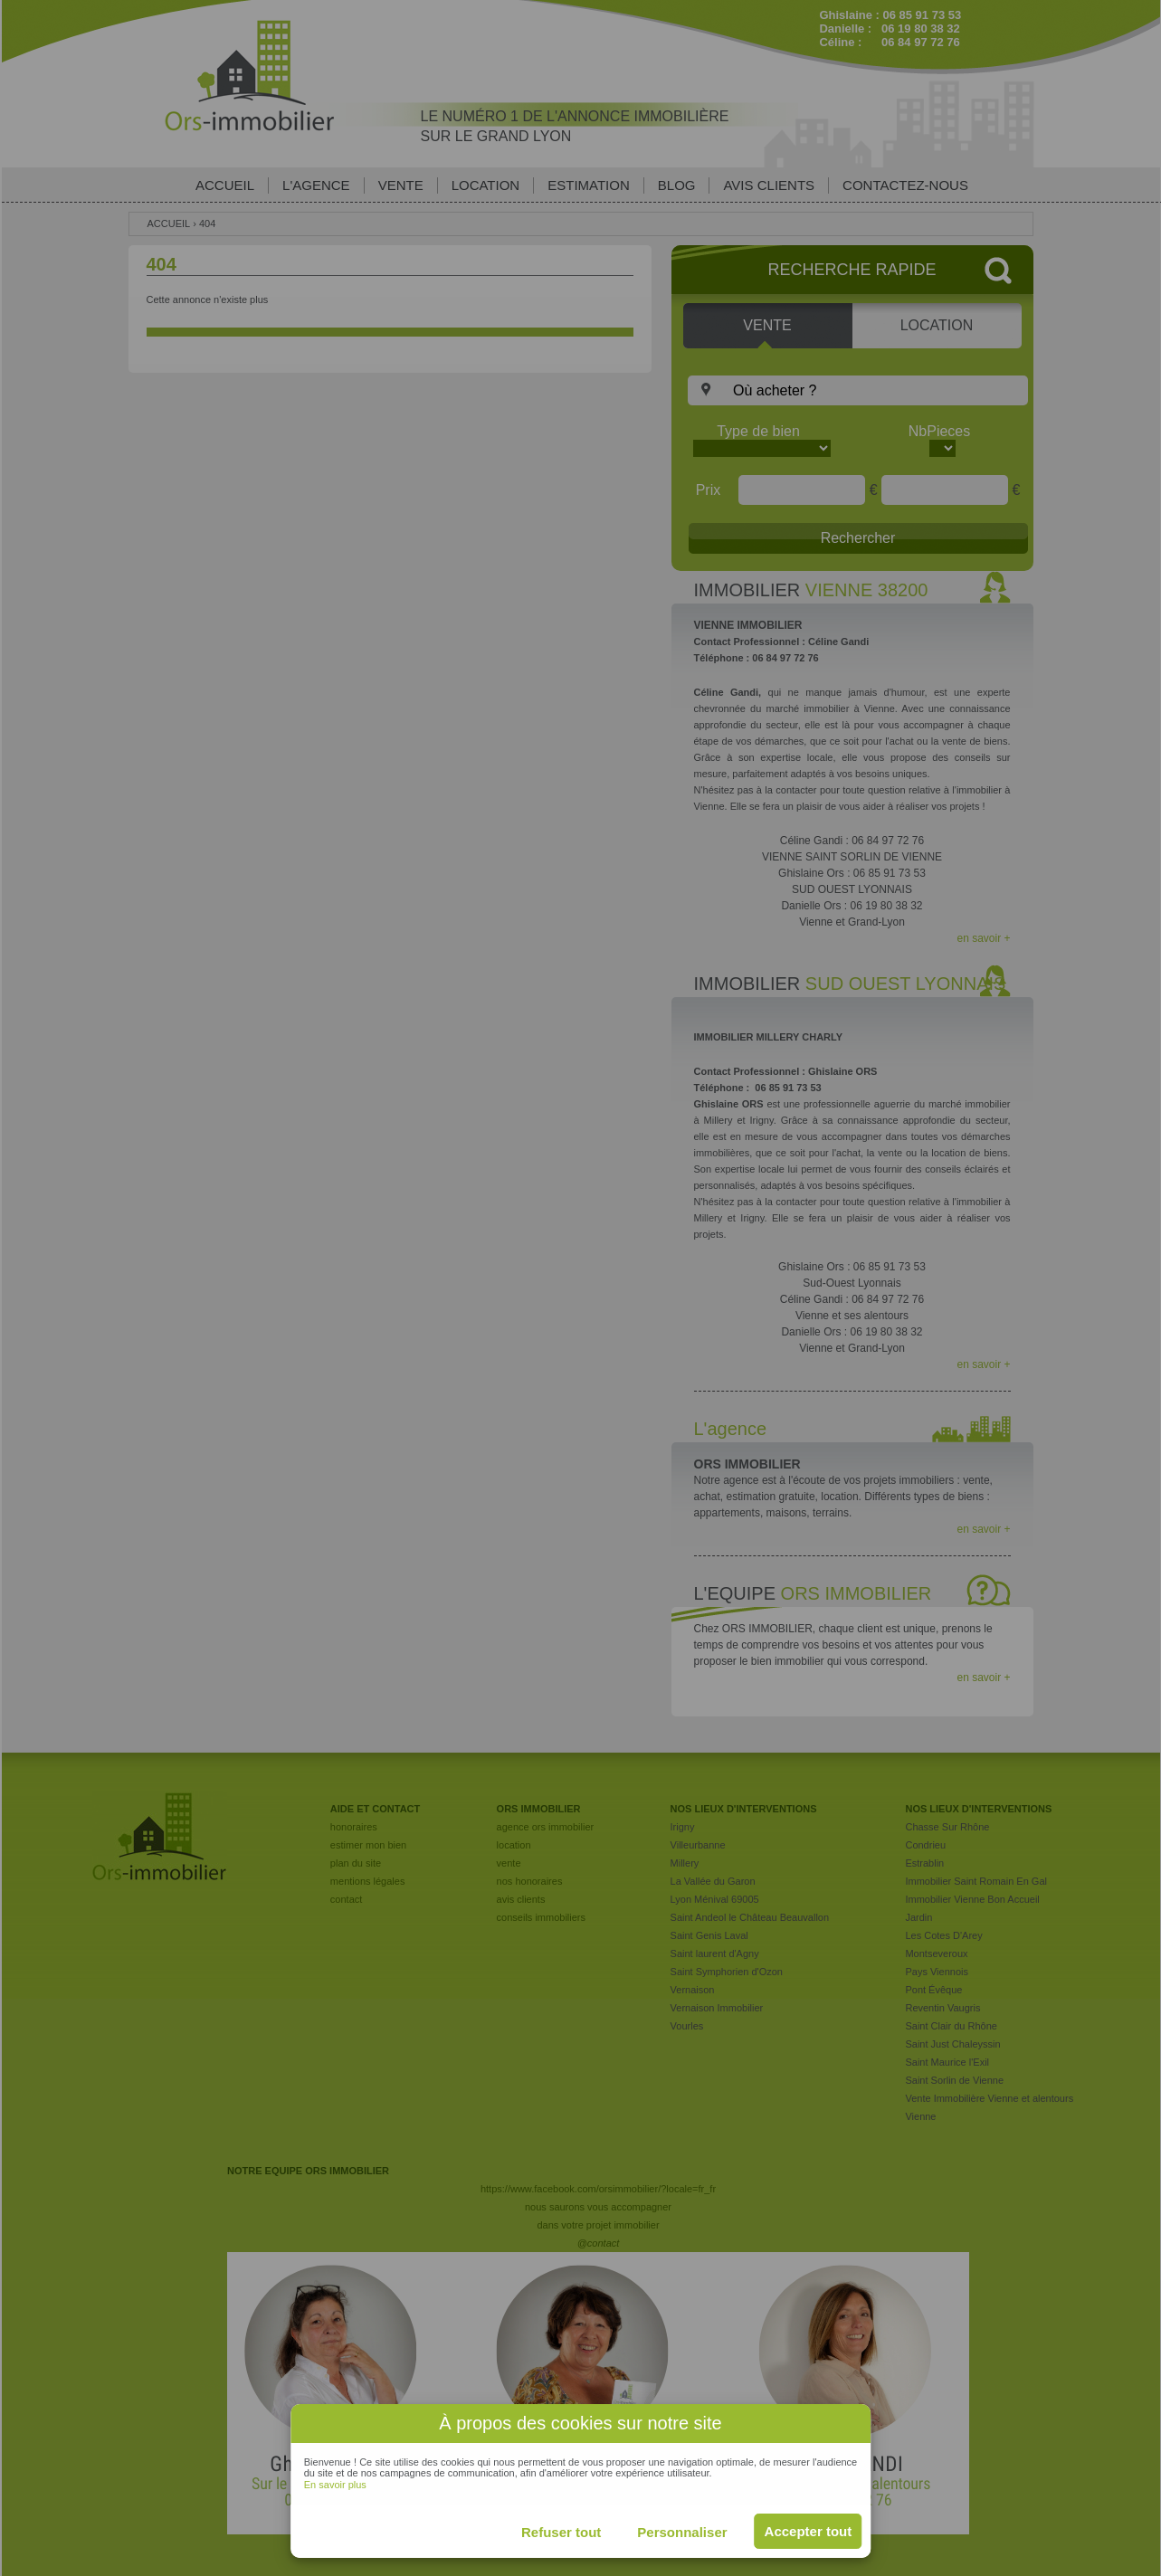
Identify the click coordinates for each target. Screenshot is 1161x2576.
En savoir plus (335, 2484)
